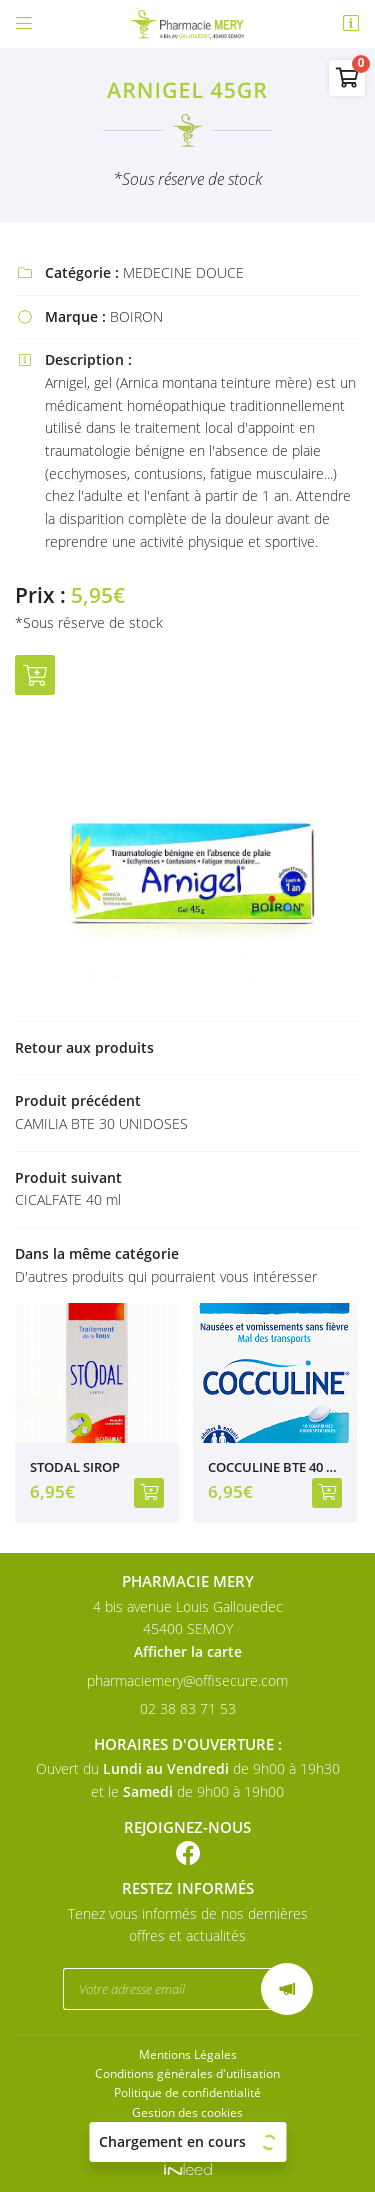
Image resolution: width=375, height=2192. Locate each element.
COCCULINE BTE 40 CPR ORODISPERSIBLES (275, 1467)
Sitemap (188, 2131)
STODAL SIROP (75, 1467)
